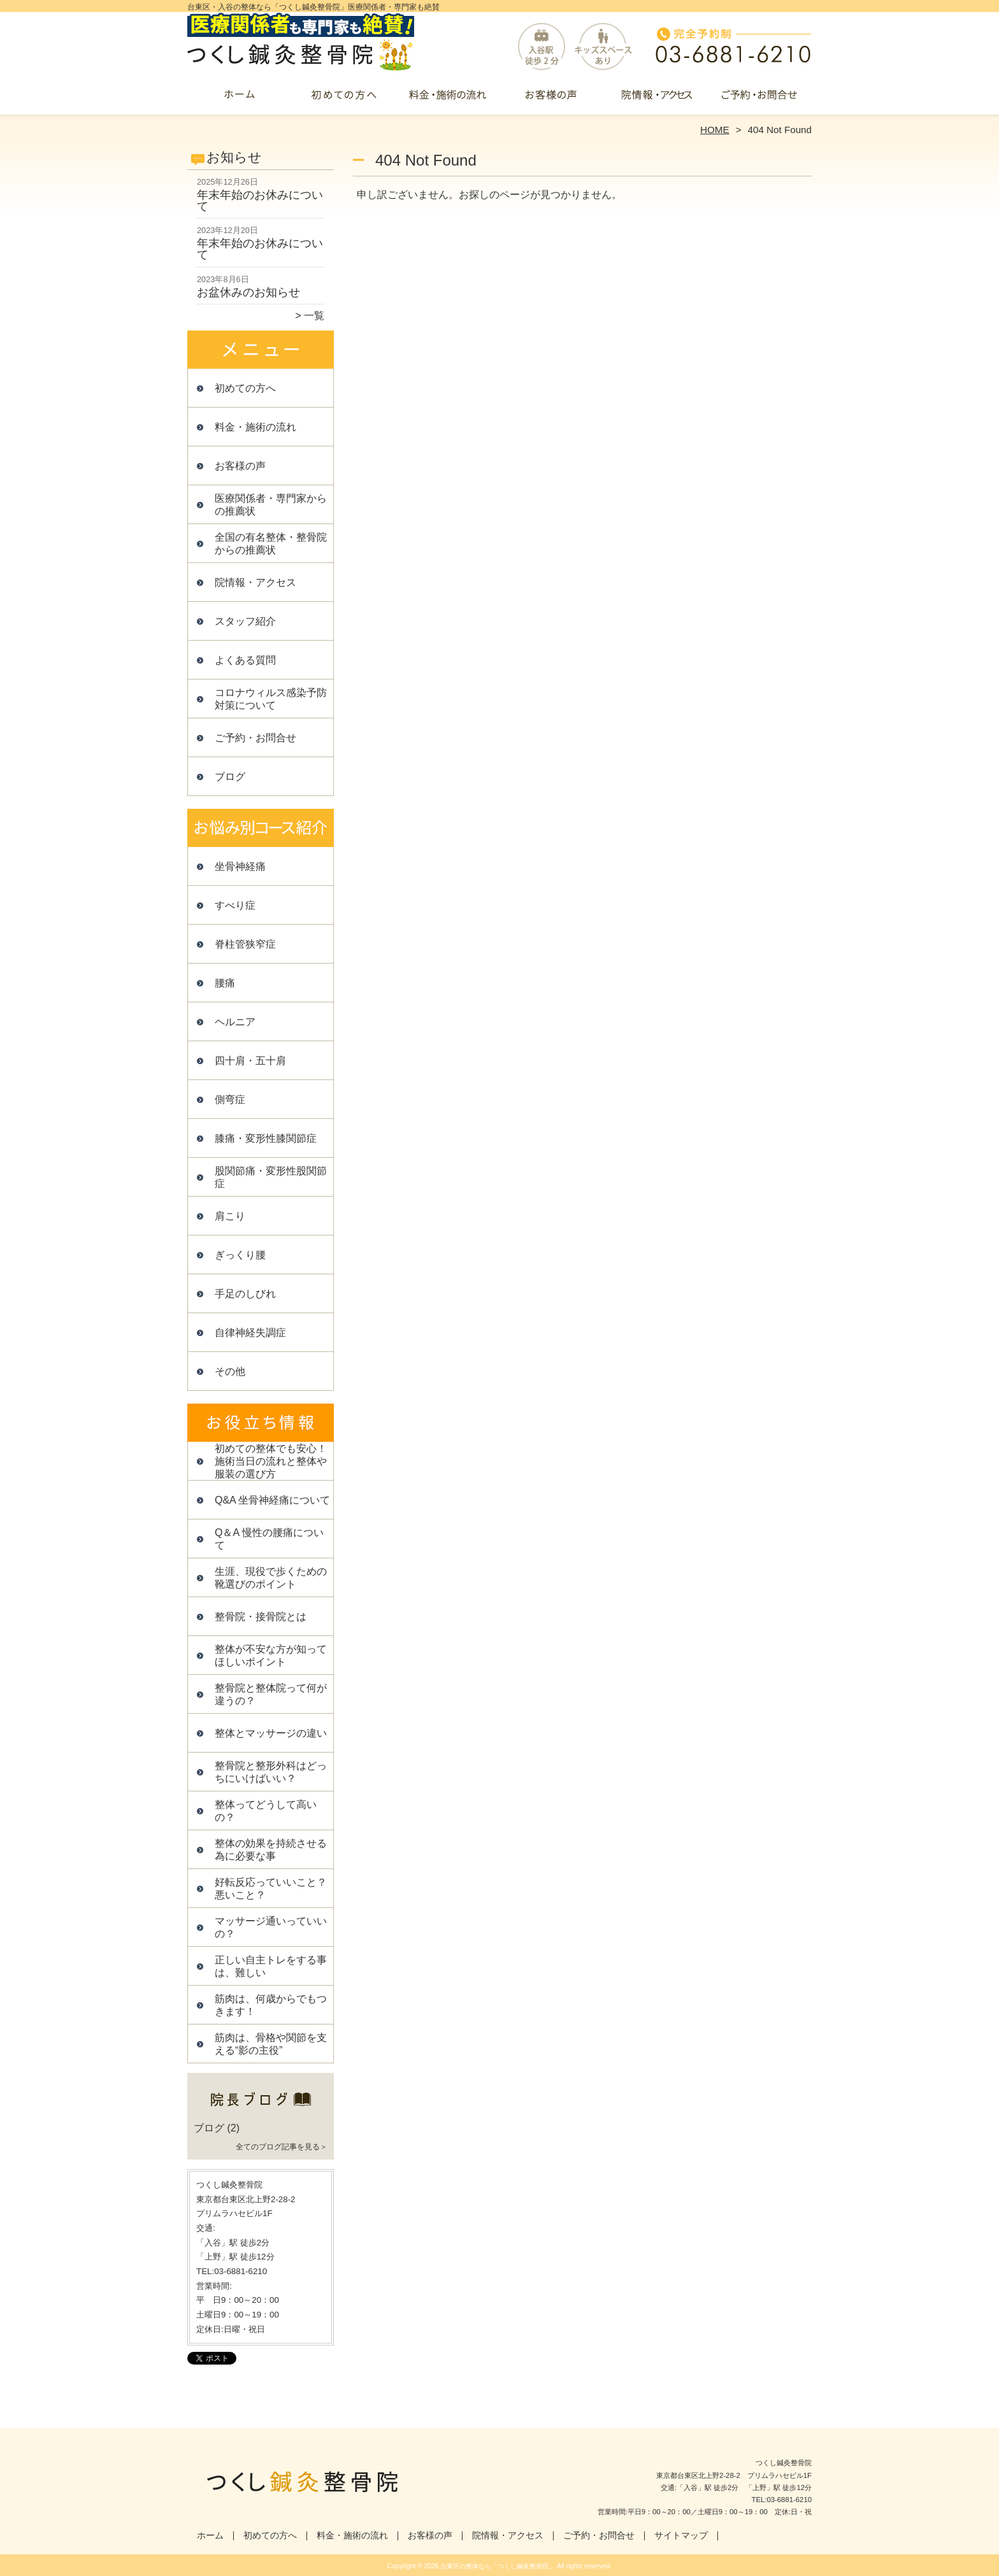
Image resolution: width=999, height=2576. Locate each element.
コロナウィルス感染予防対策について (271, 699)
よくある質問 (245, 660)
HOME (714, 129)
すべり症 (235, 905)
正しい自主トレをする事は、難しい (271, 1966)
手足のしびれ (245, 1293)
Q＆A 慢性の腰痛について (269, 1539)
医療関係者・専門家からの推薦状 (271, 504)
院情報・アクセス (655, 99)
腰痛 (225, 983)
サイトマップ (681, 2535)
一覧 (314, 315)
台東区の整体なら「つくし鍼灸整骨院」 (497, 2566)
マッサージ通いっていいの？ (271, 1927)
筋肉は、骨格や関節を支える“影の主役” (271, 2044)
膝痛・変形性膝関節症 (266, 1138)
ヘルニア (235, 1021)
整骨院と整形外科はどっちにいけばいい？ (271, 1772)
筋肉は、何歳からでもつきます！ (271, 2005)
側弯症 (230, 1099)
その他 (230, 1371)
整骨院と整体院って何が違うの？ (271, 1694)
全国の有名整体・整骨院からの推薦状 (271, 543)
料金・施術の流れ (448, 99)
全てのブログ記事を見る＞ (281, 2146)
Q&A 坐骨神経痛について (272, 1500)
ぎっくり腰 (240, 1254)
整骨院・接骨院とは (260, 1616)
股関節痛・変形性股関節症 (271, 1177)
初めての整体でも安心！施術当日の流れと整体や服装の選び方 (271, 1461)
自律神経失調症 (250, 1332)
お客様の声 (551, 99)
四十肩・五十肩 (250, 1060)
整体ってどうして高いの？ (266, 1811)
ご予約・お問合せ (759, 99)
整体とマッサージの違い (271, 1733)
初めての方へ (344, 99)
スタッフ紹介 (245, 621)
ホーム (239, 99)
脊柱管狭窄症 (245, 944)
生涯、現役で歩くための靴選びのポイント (271, 1578)
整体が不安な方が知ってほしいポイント (271, 1655)
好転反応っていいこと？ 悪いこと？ (274, 1888)
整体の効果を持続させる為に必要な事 (271, 1849)
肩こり (230, 1216)
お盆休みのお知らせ (248, 292)
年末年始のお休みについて (260, 201)
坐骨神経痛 (240, 866)
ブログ (230, 776)
